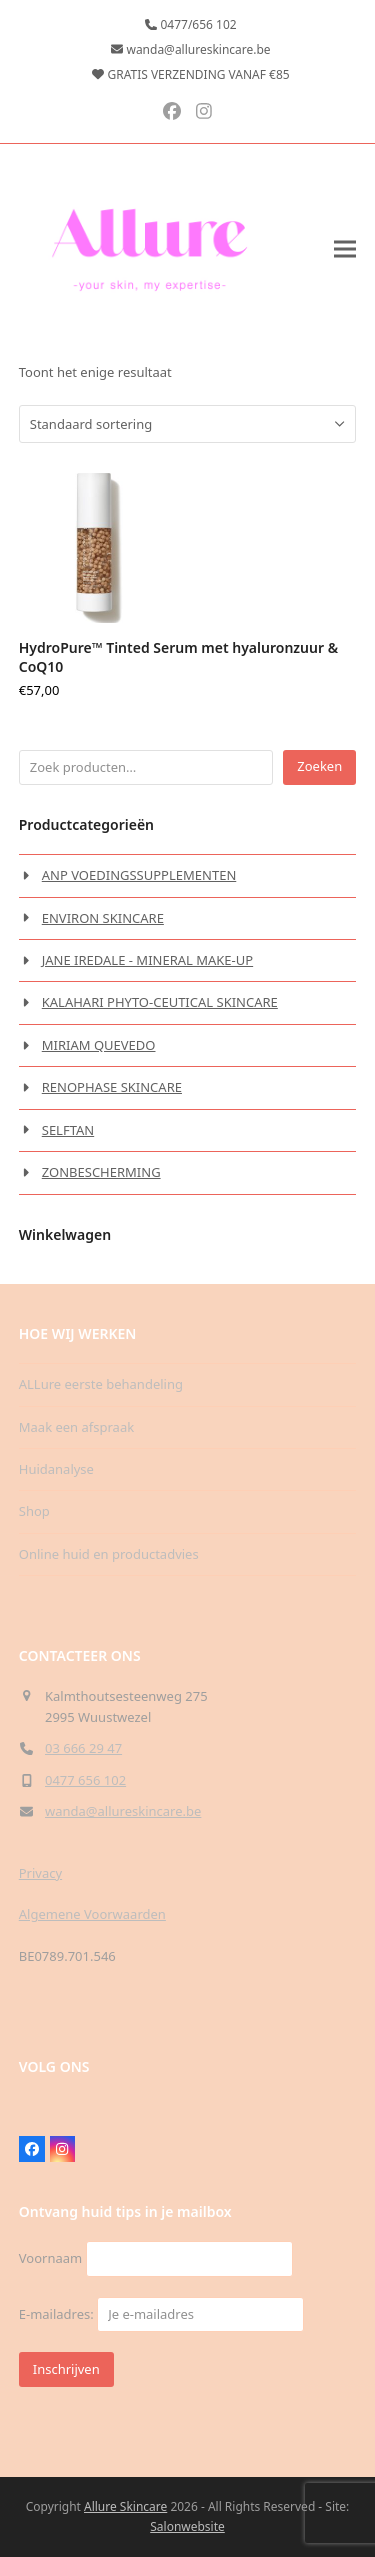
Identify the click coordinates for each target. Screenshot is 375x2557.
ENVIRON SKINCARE (103, 918)
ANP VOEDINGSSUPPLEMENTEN (139, 875)
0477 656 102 (85, 1780)
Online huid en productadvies (109, 1554)
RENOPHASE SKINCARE (112, 1087)
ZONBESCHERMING (101, 1172)
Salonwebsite (187, 2526)
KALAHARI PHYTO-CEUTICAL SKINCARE (160, 1002)
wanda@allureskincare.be (123, 1811)
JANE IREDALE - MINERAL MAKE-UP (147, 960)
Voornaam (50, 2258)
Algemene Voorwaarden (92, 1914)
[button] (345, 248)
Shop (34, 1511)
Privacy (40, 1873)
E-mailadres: (161, 2314)
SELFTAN (68, 1130)
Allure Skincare (125, 2506)
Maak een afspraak (76, 1427)
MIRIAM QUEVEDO (99, 1045)
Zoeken (319, 766)
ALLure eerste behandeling (101, 1384)
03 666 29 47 (83, 1748)
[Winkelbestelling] (154, 424)
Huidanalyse (56, 1469)
